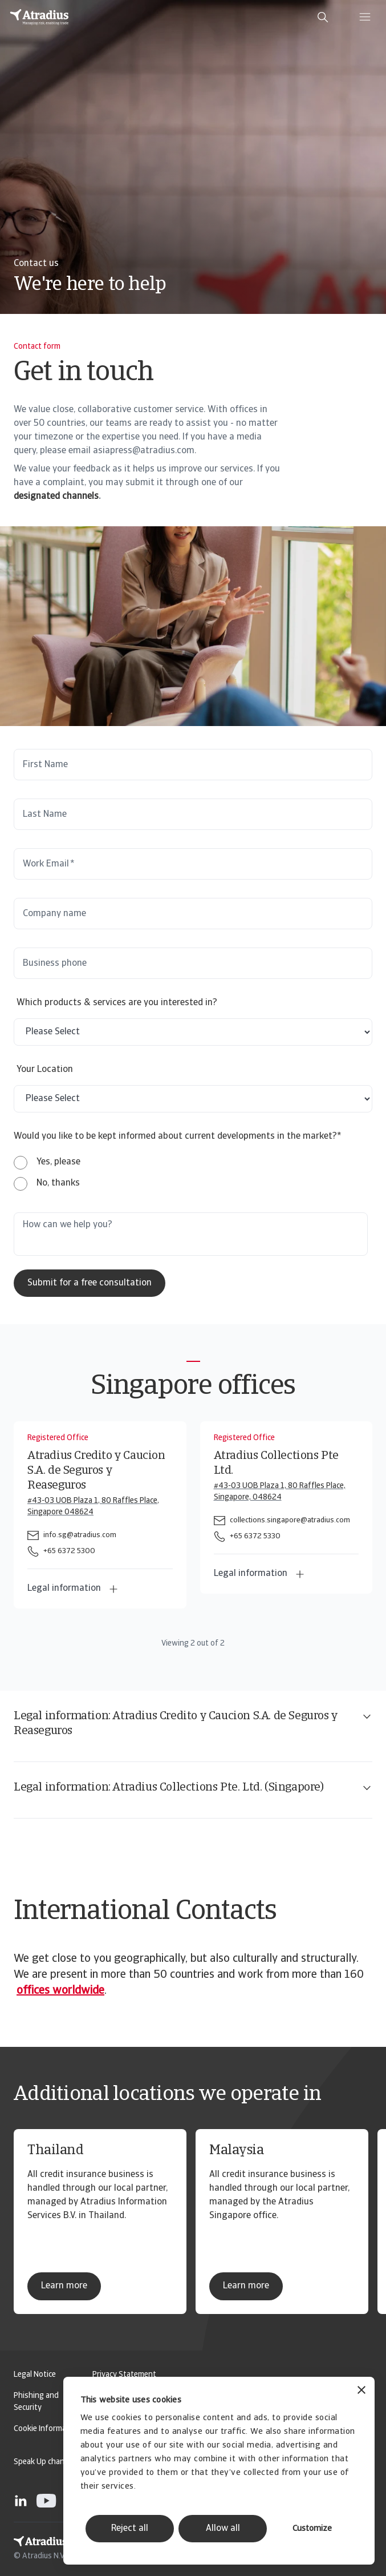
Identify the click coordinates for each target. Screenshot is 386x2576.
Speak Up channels (46, 2462)
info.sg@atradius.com (79, 1535)
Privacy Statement (124, 2375)
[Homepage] (39, 17)
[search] (322, 17)
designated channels (56, 496)
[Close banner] (361, 2391)
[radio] (47, 1162)
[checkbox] (47, 1173)
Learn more (64, 2286)
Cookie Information (47, 2429)
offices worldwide (60, 1991)
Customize (312, 2529)
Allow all (223, 2528)
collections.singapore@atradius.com (290, 1520)
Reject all (129, 2528)
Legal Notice (35, 2375)
